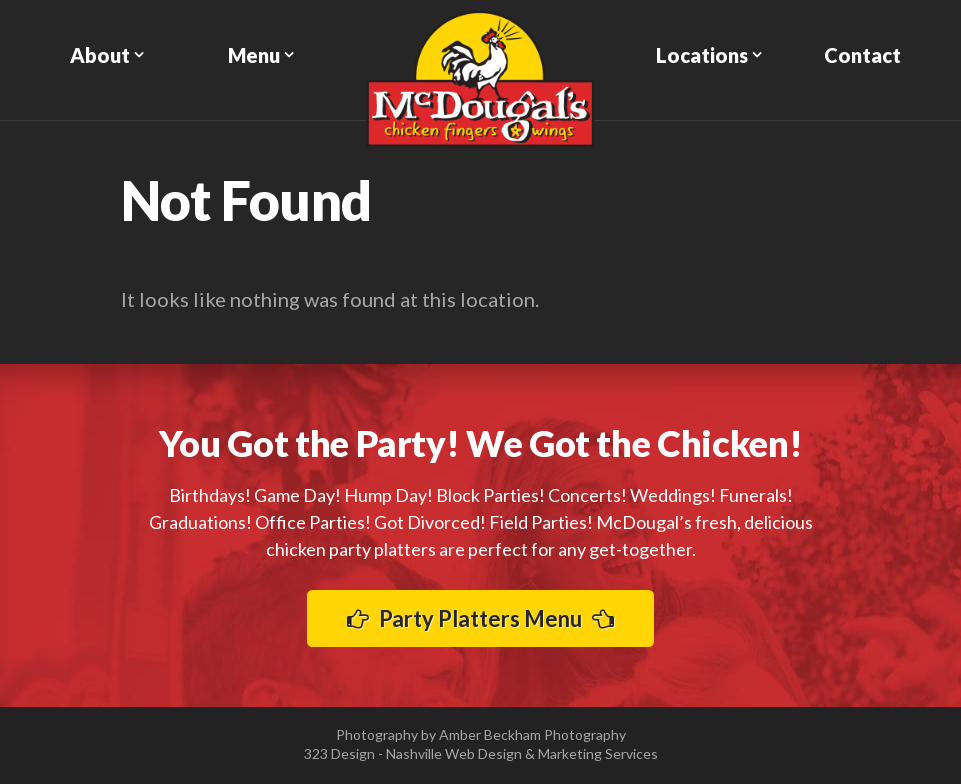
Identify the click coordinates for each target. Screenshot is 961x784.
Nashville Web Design (454, 753)
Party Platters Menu (480, 618)
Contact (862, 55)
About (100, 55)
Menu (254, 55)
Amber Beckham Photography (532, 734)
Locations (702, 55)
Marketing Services (598, 753)
